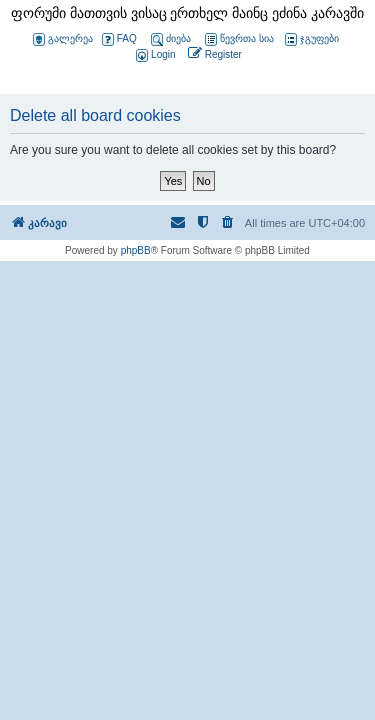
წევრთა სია (239, 39)
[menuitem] (154, 55)
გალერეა (63, 39)
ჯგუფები (312, 39)
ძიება (171, 39)
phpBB (136, 250)
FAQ (119, 39)
